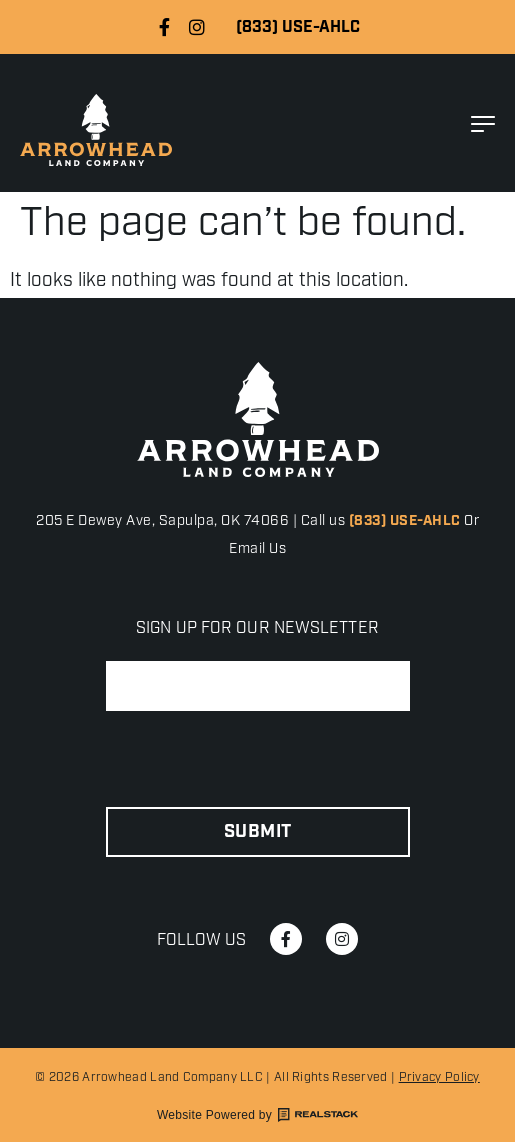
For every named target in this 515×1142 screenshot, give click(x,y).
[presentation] (258, 760)
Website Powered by (257, 1115)
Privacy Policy (439, 1077)
